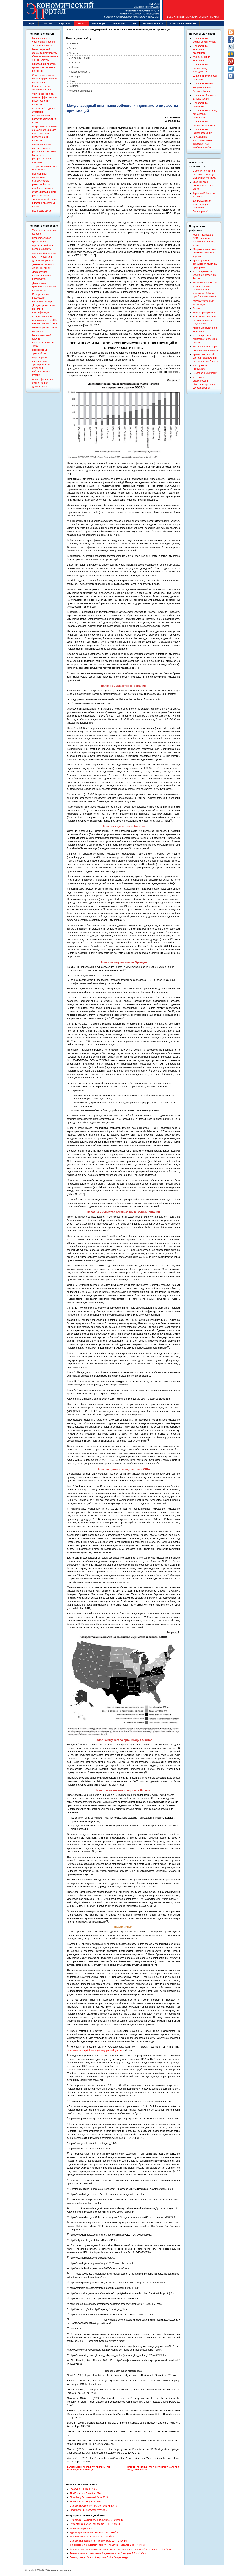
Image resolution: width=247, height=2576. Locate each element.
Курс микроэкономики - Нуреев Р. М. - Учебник (95, 2532)
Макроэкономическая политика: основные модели (204, 253)
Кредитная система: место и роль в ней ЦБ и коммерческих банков (44, 320)
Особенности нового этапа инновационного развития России (44, 192)
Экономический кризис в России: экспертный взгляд (44, 203)
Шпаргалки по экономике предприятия (200, 49)
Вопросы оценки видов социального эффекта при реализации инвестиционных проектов (44, 133)
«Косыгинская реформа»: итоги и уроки (203, 185)
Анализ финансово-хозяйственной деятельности (42, 383)
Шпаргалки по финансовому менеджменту (200, 68)
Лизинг (196, 308)
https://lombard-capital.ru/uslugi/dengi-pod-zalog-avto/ (94, 2050)
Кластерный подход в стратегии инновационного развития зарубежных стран (44, 115)
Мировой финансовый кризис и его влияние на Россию (44, 67)
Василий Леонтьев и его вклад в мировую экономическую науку (204, 174)
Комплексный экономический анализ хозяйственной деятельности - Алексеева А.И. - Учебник (120, 2549)
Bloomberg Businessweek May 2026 (88, 2510)
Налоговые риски (41, 210)
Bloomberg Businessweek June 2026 (89, 2497)
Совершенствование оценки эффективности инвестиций (44, 78)
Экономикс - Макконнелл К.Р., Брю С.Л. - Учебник (96, 2520)
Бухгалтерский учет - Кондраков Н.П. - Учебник (95, 2524)
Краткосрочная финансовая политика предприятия (205, 264)
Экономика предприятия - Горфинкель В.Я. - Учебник (98, 2540)
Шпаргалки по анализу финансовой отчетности (205, 114)
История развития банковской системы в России (205, 339)
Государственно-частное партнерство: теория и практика (44, 42)
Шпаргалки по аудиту (204, 83)
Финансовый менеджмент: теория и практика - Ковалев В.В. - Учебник (107, 2545)
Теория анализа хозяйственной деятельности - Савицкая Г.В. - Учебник (108, 2553)
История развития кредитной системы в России (204, 275)
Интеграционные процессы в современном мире (42, 298)
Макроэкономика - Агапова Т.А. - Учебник (92, 2536)
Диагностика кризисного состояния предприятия (44, 287)
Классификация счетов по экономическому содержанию (205, 320)
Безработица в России (205, 373)
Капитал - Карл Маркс (81, 2528)
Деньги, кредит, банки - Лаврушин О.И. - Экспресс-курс (99, 2557)
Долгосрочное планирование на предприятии (41, 275)
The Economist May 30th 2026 (85, 2501)
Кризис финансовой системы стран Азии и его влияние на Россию (205, 358)
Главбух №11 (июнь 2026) (84, 2489)
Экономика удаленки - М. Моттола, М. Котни (93, 2506)
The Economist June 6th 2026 (85, 2493)
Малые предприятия (204, 312)
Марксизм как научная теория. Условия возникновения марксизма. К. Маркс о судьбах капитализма (205, 289)
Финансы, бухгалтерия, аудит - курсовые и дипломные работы (44, 257)
